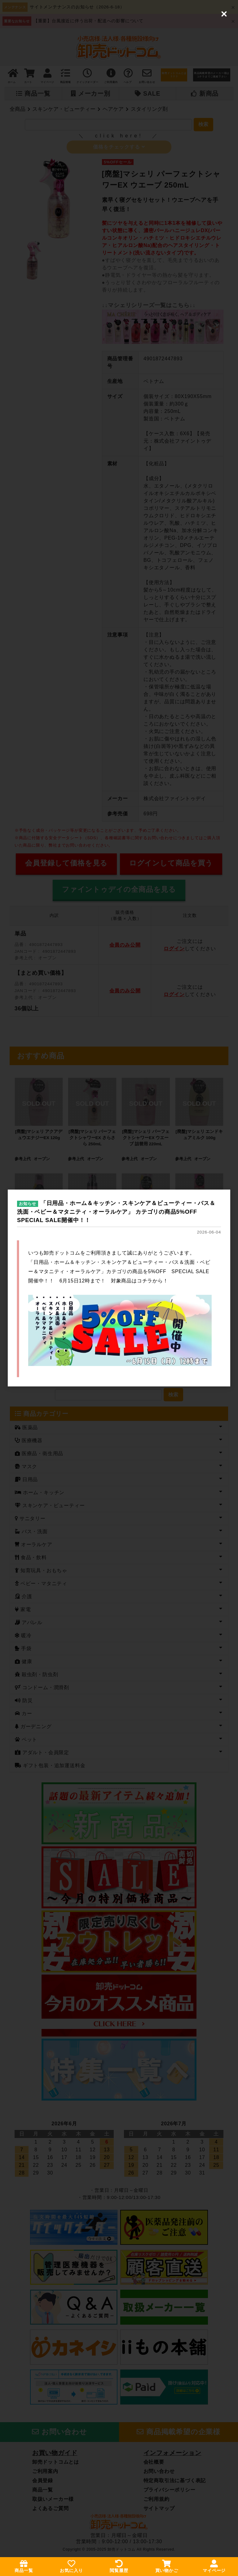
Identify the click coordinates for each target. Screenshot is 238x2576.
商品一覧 (24, 2566)
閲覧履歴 (119, 2566)
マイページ (214, 2566)
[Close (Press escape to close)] (224, 14)
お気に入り (71, 2566)
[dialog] (119, 1288)
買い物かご (166, 2566)
